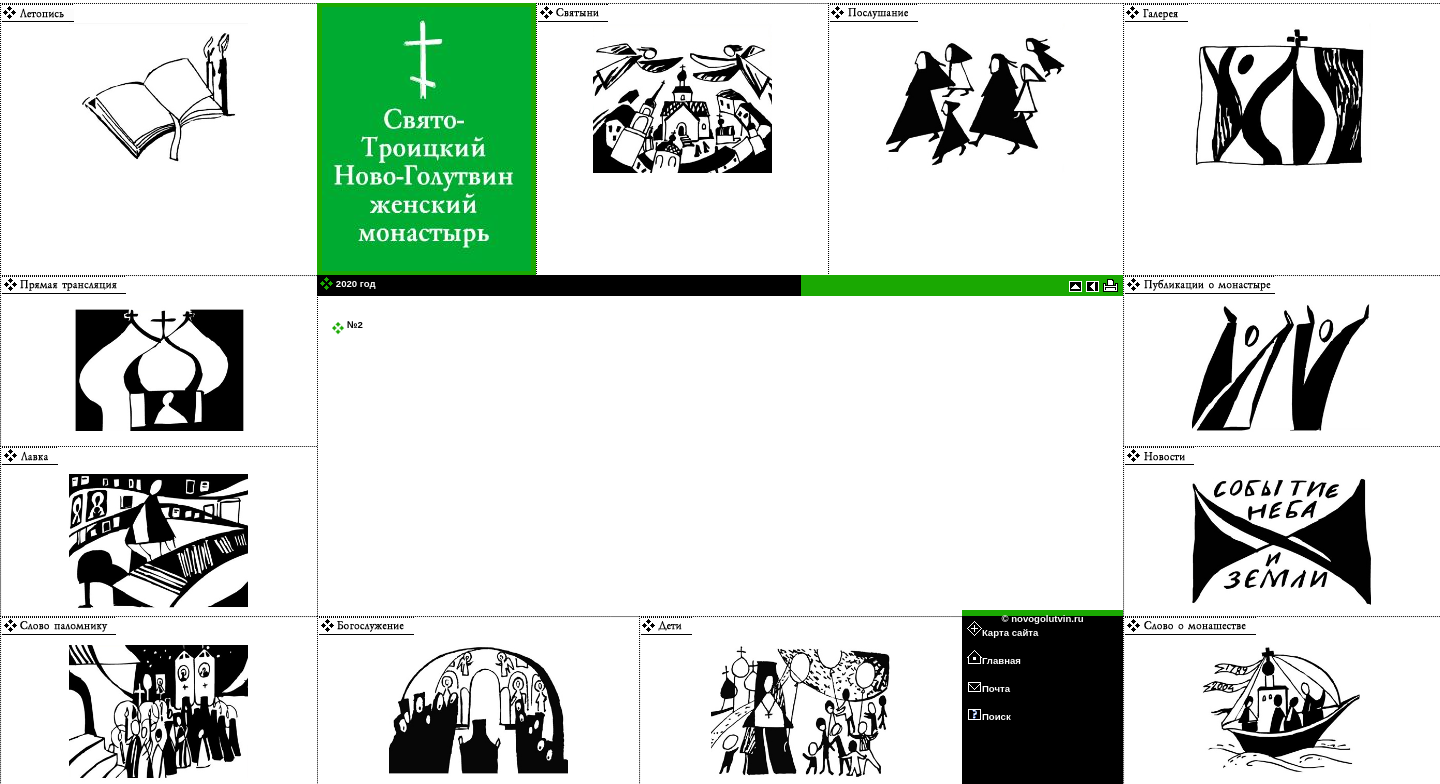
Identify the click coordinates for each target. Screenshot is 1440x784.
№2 (347, 324)
